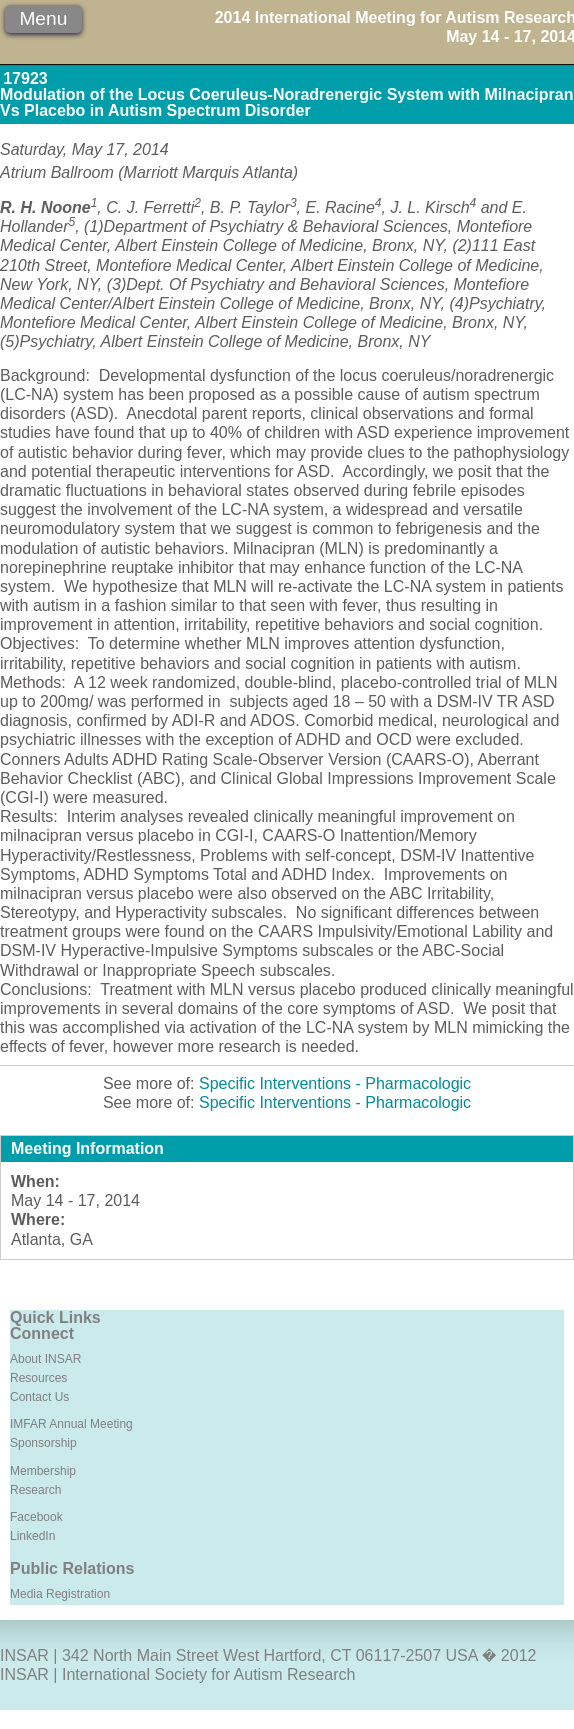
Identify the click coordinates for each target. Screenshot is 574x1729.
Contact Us (39, 1397)
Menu (43, 18)
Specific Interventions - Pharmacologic (335, 1083)
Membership (43, 1471)
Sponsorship (43, 1443)
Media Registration (60, 1594)
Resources (38, 1378)
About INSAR (45, 1359)
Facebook (36, 1517)
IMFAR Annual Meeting (71, 1424)
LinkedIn (32, 1536)
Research (35, 1490)
